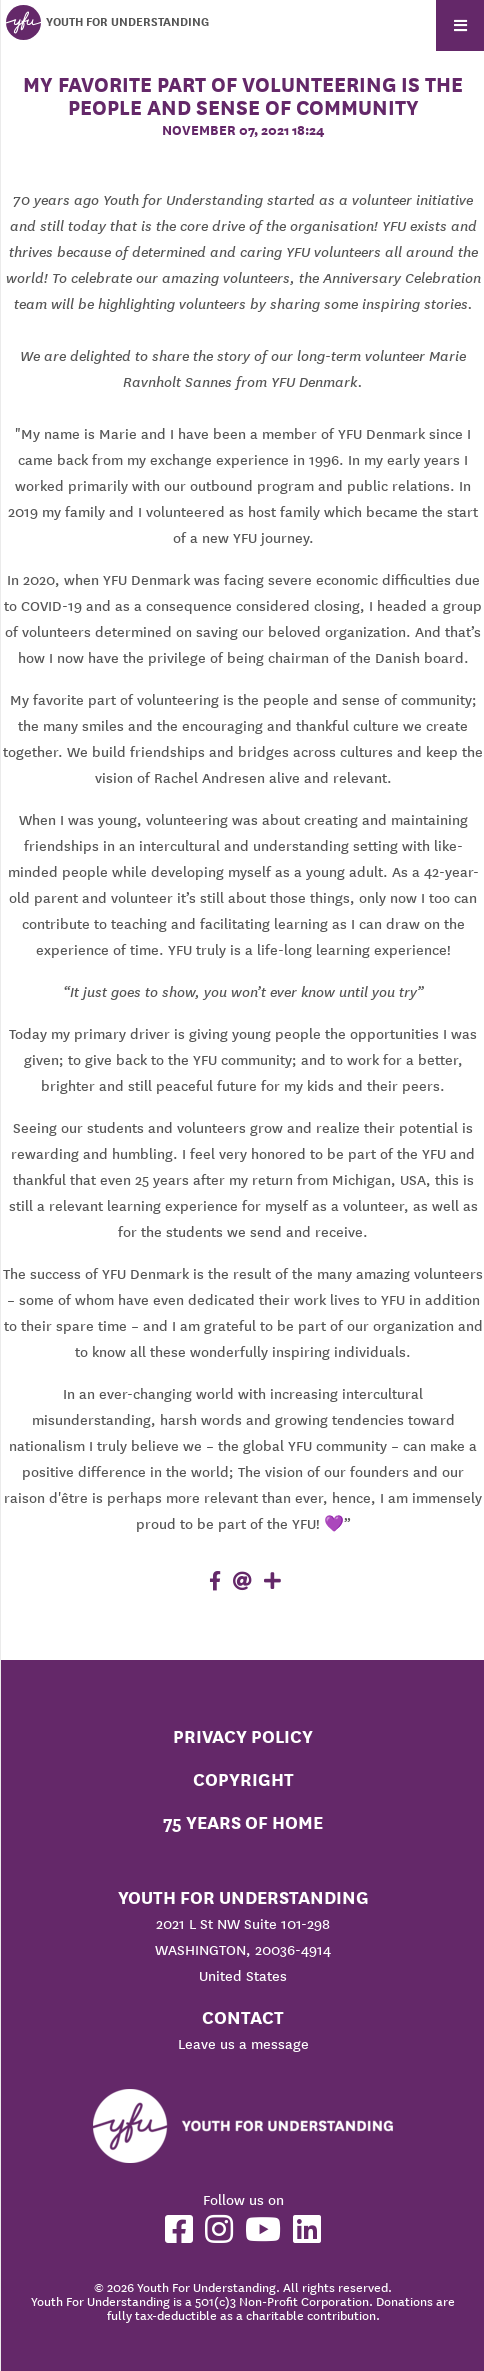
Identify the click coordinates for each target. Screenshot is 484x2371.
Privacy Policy (243, 1736)
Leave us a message (243, 2044)
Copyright (243, 1779)
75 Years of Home (243, 1822)
